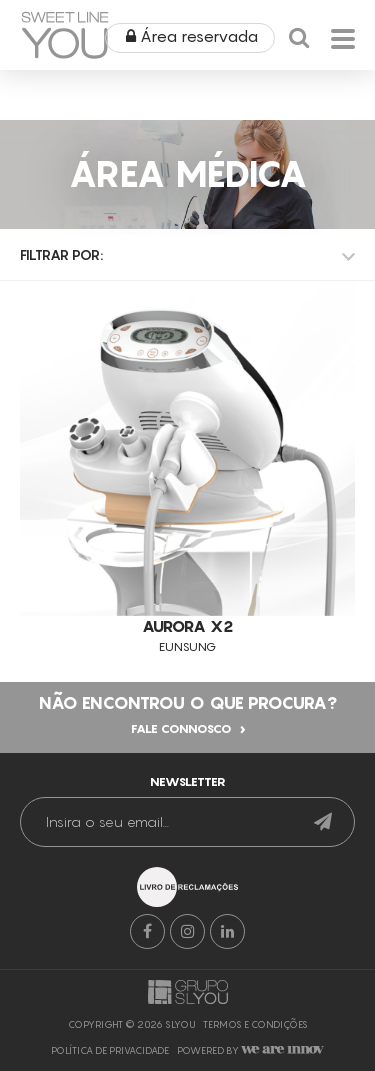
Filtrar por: (61, 254)
